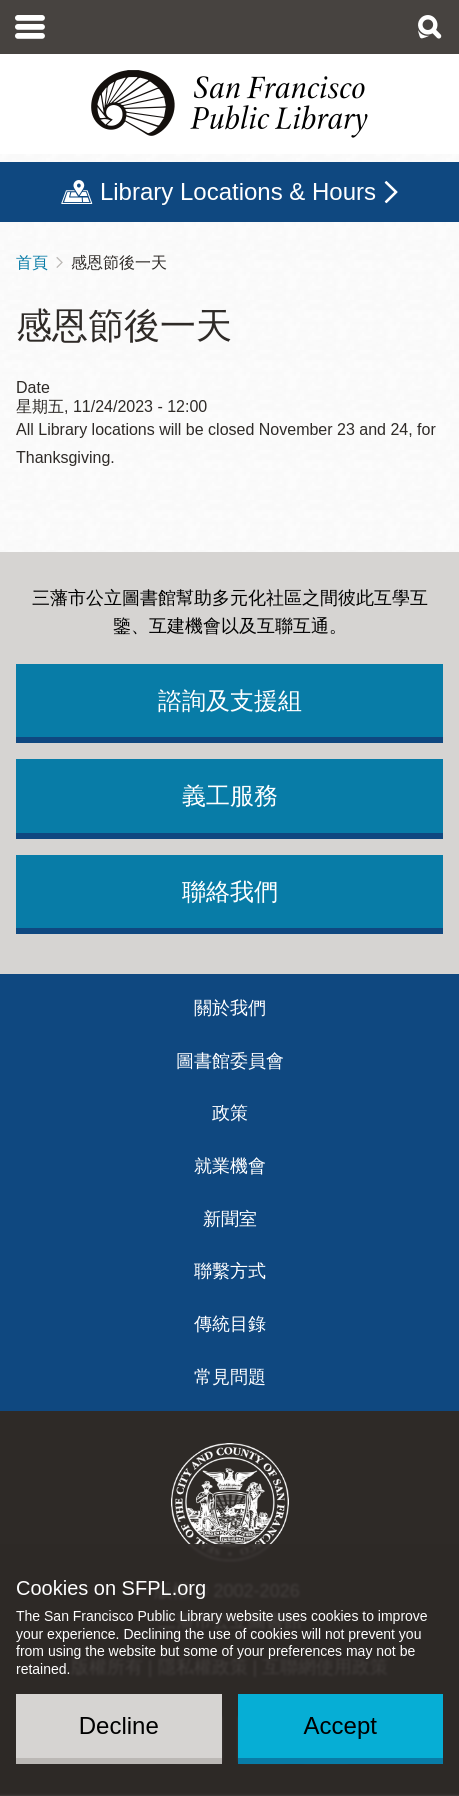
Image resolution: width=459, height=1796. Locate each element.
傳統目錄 (230, 1324)
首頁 (32, 262)
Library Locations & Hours (238, 191)
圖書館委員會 (230, 1061)
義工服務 (230, 795)
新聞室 (230, 1219)
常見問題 (230, 1377)
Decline (119, 1725)
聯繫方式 (230, 1271)
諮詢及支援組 (230, 700)
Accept (340, 1725)
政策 (230, 1113)
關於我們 (230, 1008)
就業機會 (230, 1166)
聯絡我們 (230, 891)
